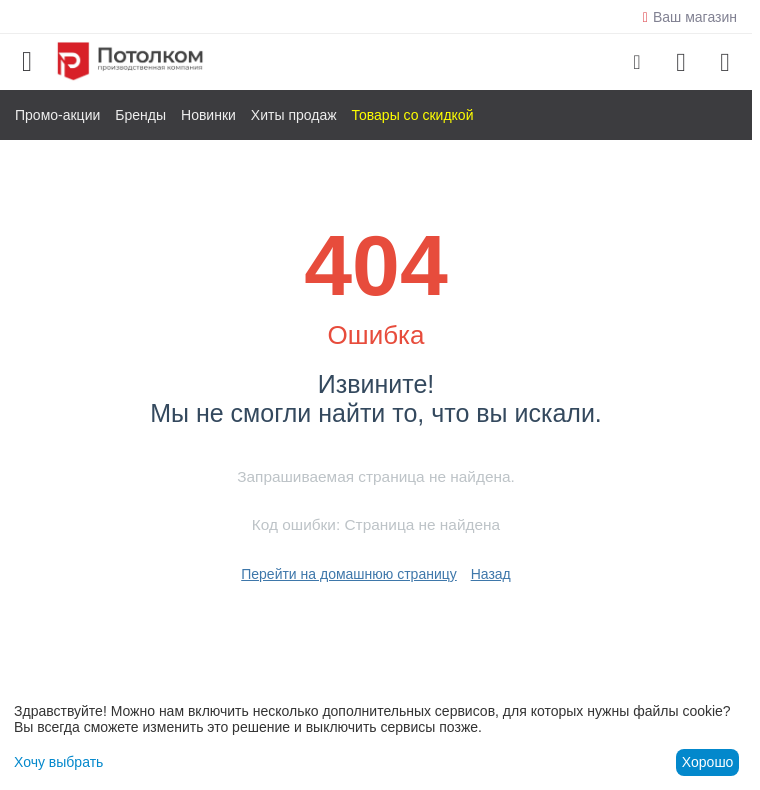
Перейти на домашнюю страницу (349, 574)
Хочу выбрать (58, 762)
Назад (491, 574)
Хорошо (708, 762)
